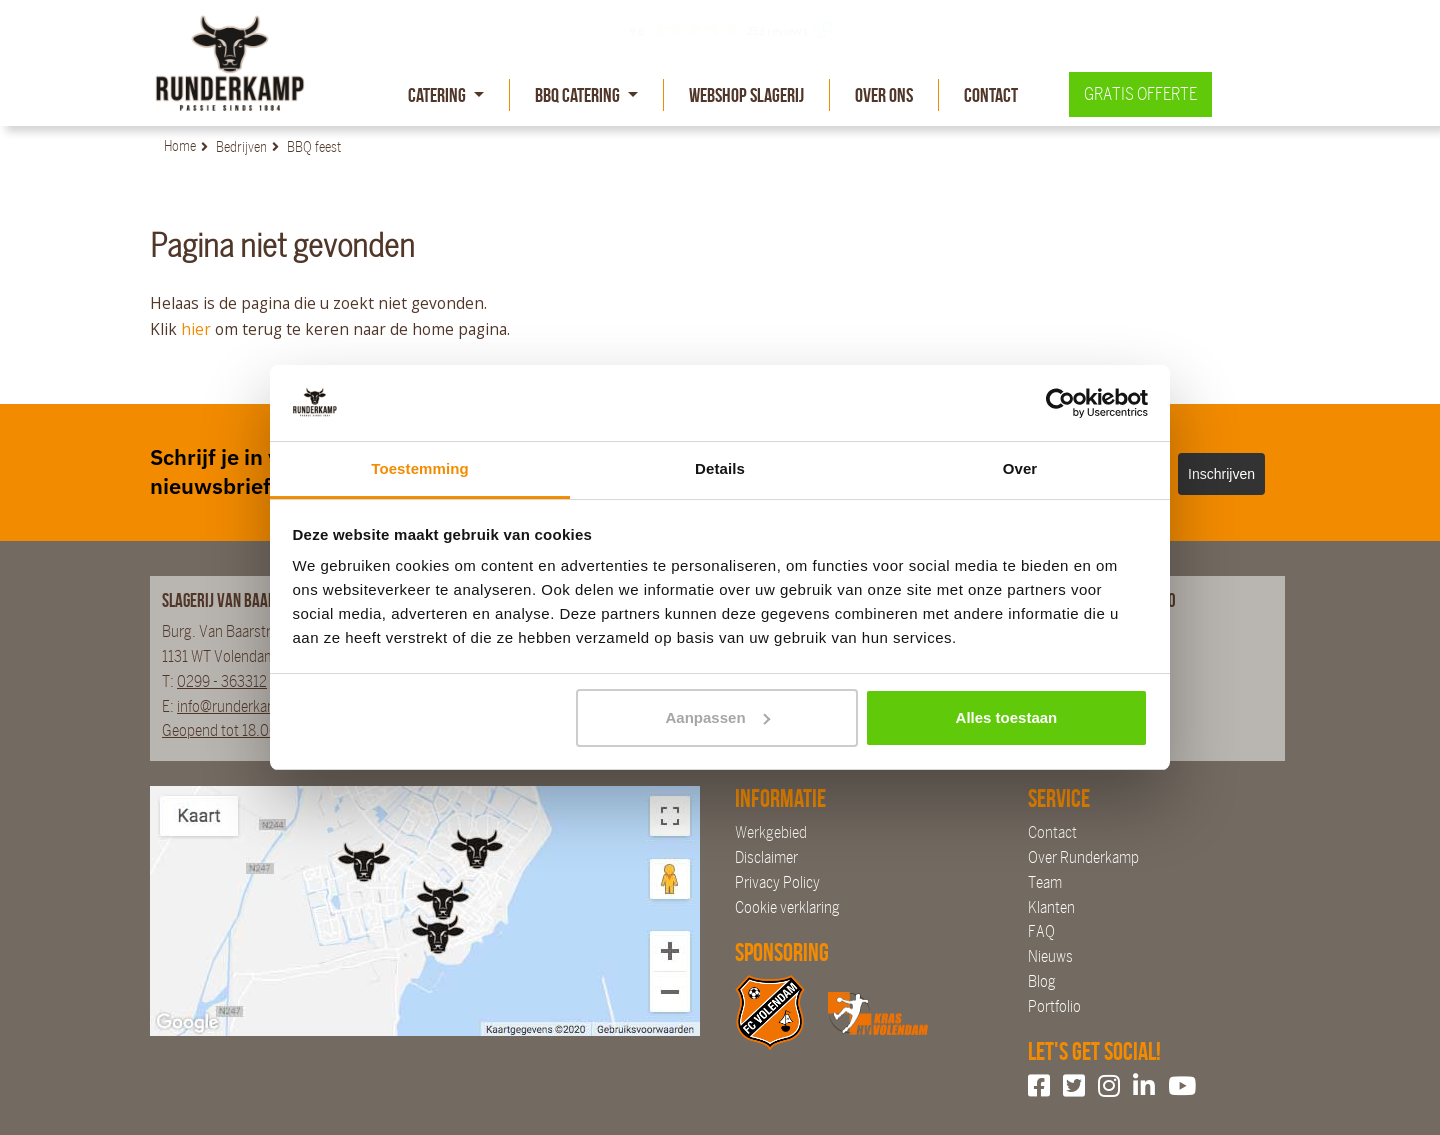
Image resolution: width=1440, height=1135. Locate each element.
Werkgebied (771, 832)
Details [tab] (720, 468)
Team (1045, 882)
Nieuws (1050, 956)
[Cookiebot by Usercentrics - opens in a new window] (1060, 403)
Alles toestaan (1007, 717)
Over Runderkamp (1083, 857)
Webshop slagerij (746, 95)
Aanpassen (718, 717)
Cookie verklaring (787, 907)
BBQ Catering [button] (579, 95)
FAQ (1041, 931)
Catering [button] (438, 95)
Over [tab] (1020, 468)
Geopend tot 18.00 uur (232, 730)
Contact (991, 95)
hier (196, 329)
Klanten (1051, 907)
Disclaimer (766, 857)
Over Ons (884, 95)
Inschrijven (1221, 474)
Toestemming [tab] (420, 468)
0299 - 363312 (222, 681)
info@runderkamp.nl (239, 706)
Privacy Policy (777, 882)
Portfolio (1054, 1006)
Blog (1042, 981)
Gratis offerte (1140, 94)
